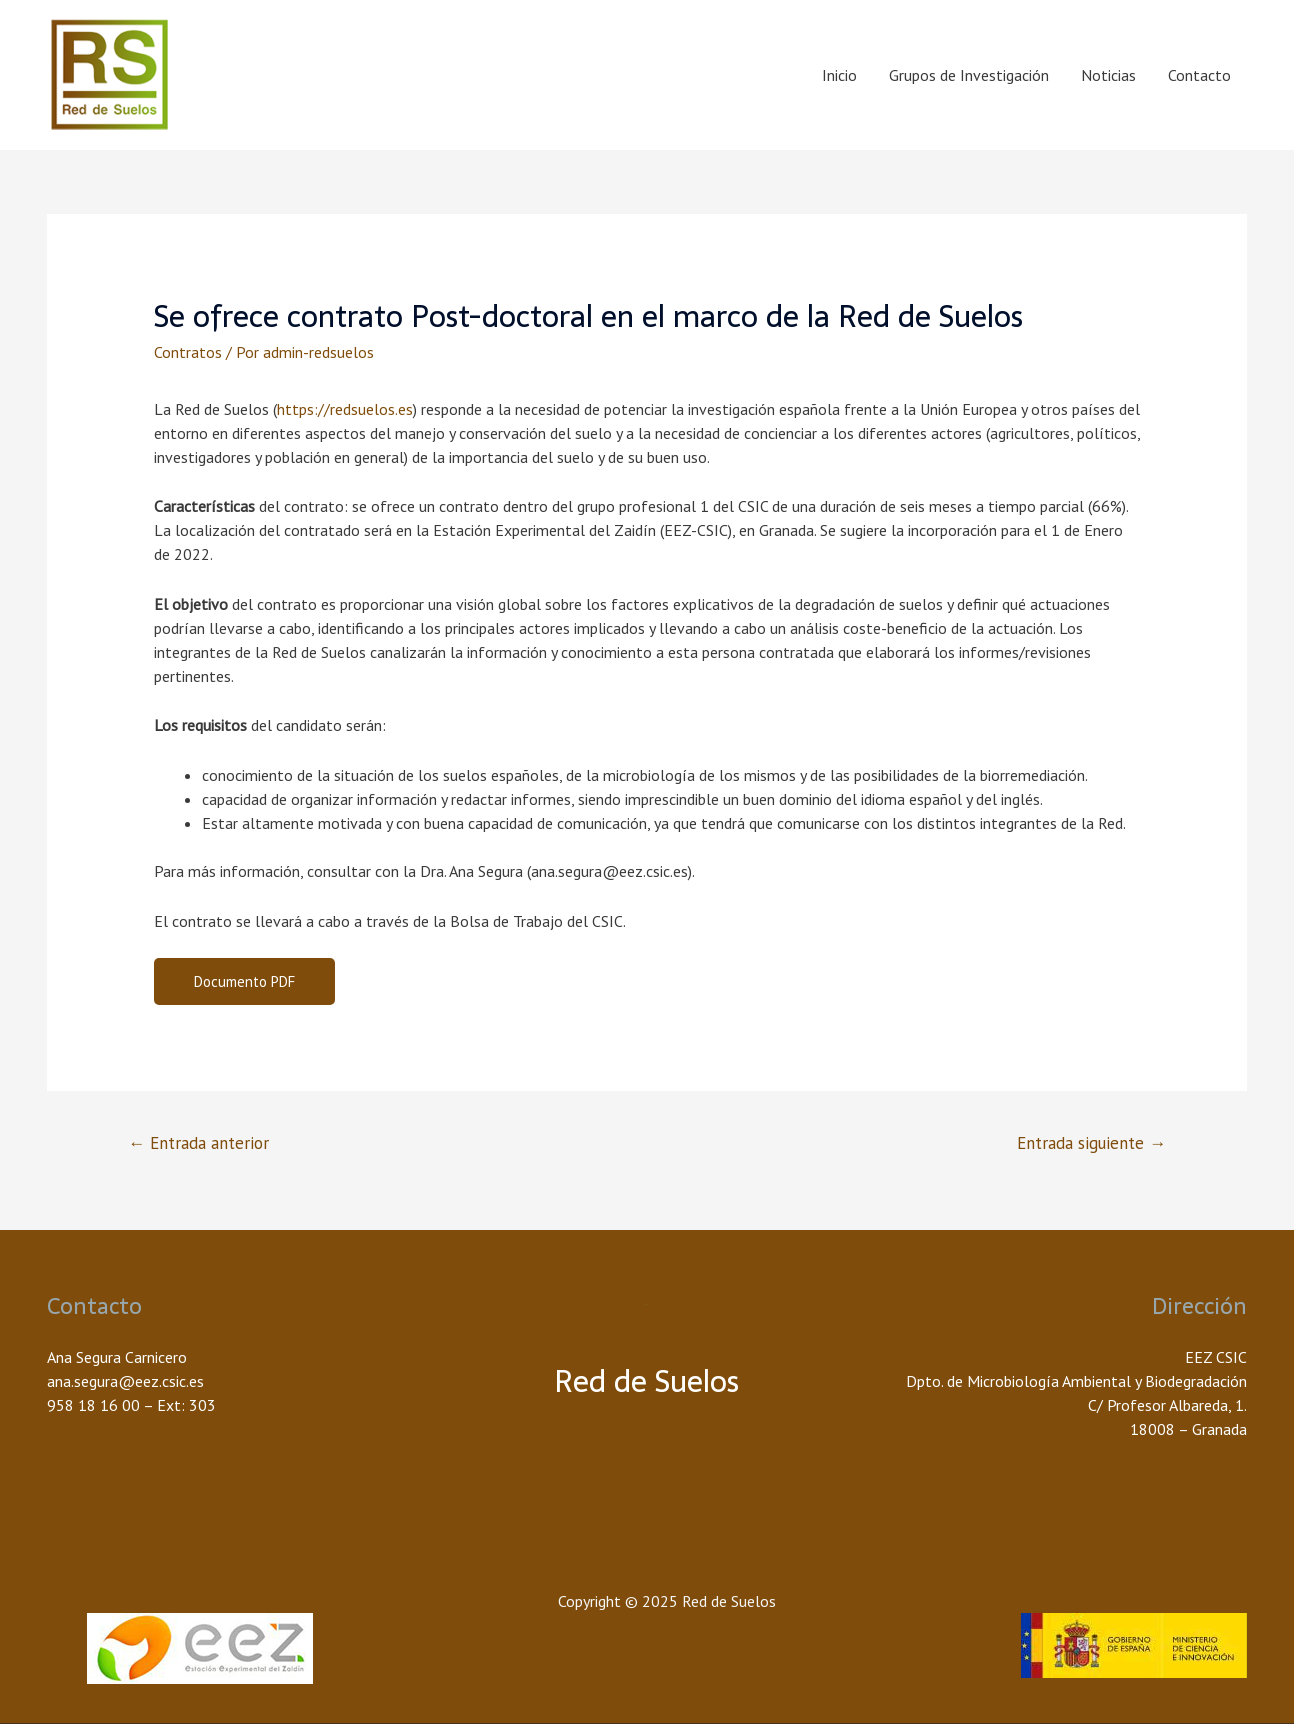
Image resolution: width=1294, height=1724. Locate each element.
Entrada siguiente (1091, 1143)
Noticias (1108, 75)
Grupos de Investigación (969, 75)
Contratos (188, 352)
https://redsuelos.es (345, 409)
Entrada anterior (198, 1143)
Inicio (839, 75)
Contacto (1199, 75)
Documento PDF (244, 981)
